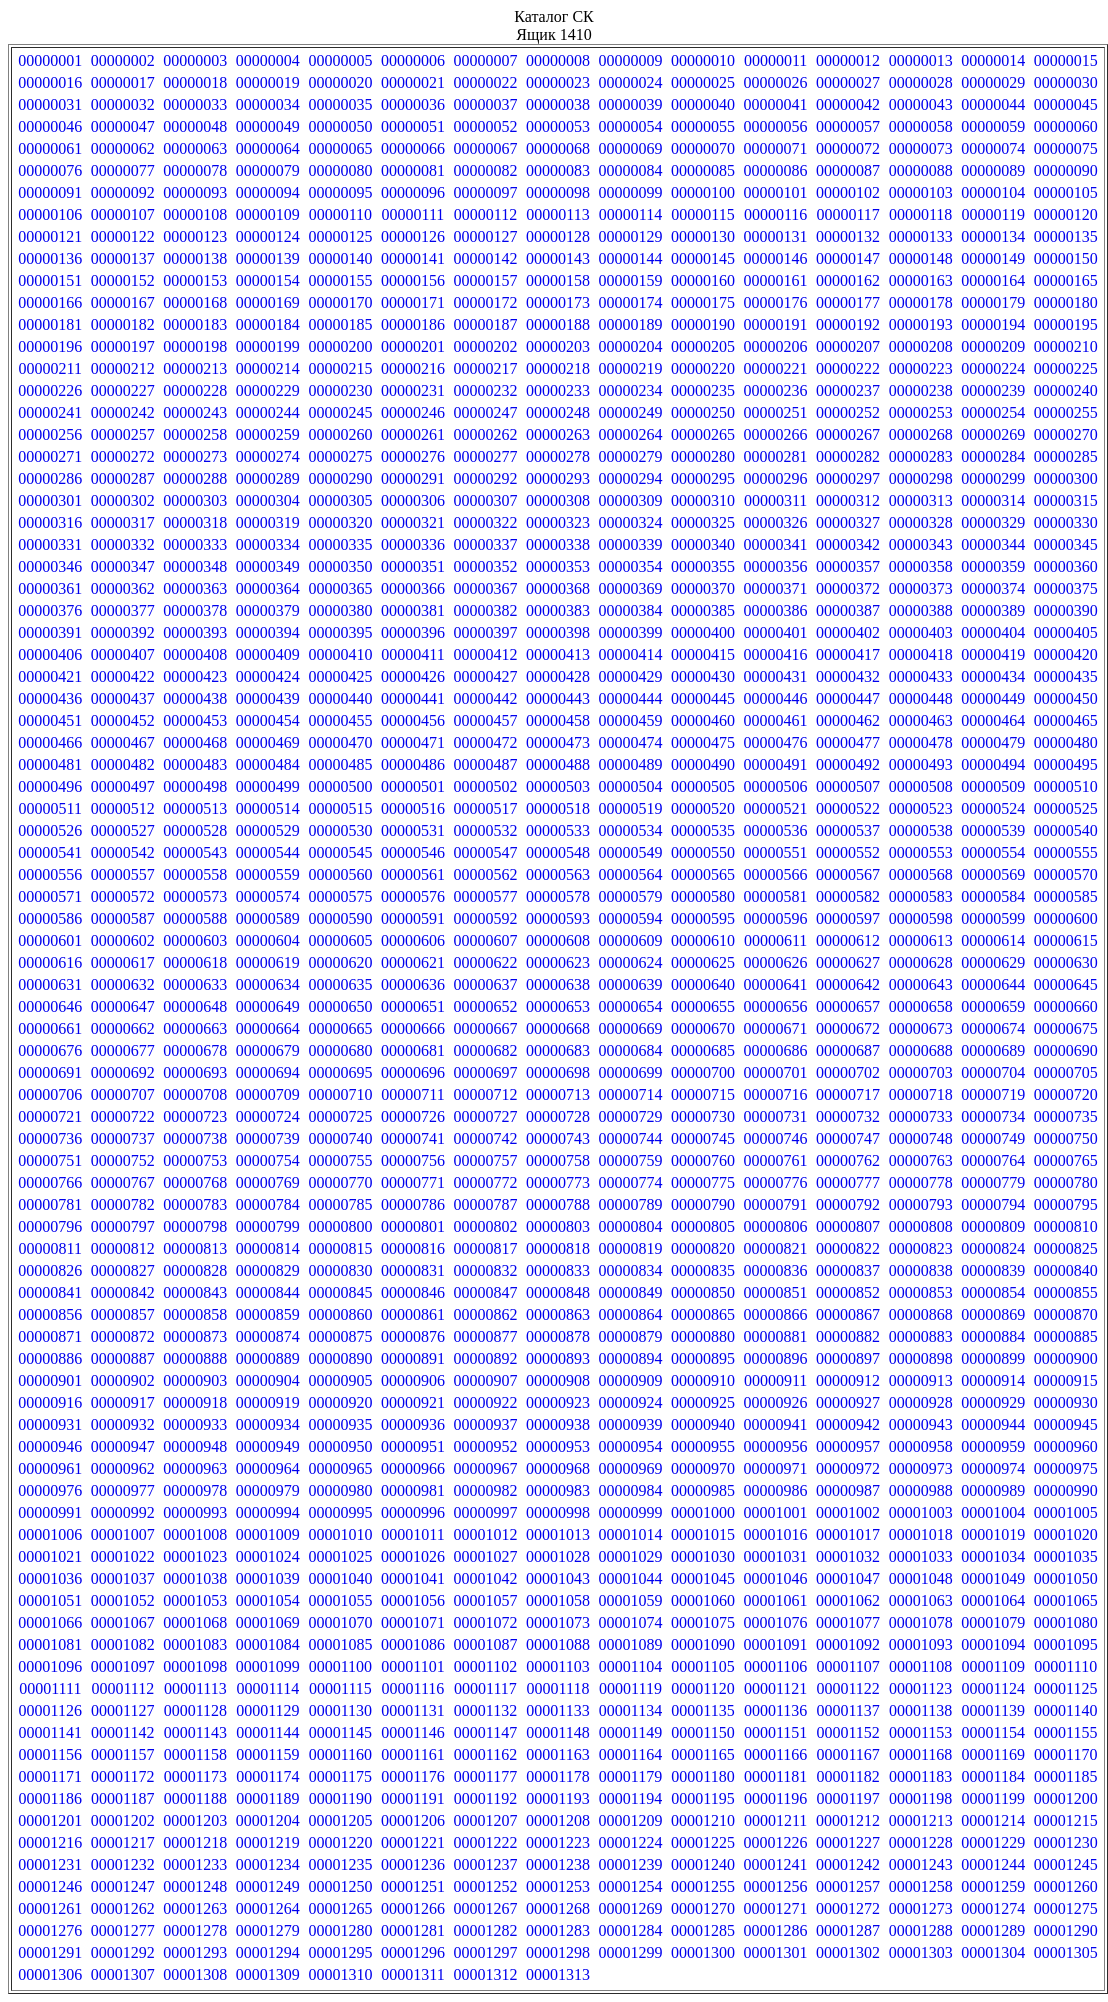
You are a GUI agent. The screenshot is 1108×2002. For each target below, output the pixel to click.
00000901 (50, 1380)
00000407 (123, 654)
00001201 (50, 1820)
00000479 (993, 742)
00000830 (340, 1270)
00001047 (848, 1578)
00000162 (848, 280)
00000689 (993, 1050)
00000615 (1066, 940)
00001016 (776, 1534)
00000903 (195, 1380)
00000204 (631, 346)
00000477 (848, 742)
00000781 (50, 1204)
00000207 (848, 346)
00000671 (776, 1028)
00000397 (485, 632)
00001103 (557, 1666)
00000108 (195, 214)
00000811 (50, 1248)
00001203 (195, 1820)
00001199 (992, 1798)
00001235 (340, 1864)
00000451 (50, 720)
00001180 (702, 1776)
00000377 (123, 610)
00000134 (993, 236)
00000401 (776, 632)
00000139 (268, 258)
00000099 (631, 192)
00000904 (268, 1380)
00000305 (340, 500)
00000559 (268, 874)
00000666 (413, 1028)
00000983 (558, 1490)
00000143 (558, 258)
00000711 (412, 1094)
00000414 (631, 654)
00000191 (776, 324)
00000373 (921, 588)
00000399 (631, 632)
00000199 (268, 346)
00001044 (631, 1578)
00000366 (413, 588)
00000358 (921, 566)
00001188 (195, 1798)
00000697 (485, 1072)
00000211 (50, 368)
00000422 (123, 676)
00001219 (268, 1842)
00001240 (703, 1864)
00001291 (50, 1952)
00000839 (993, 1270)
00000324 (631, 522)
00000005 (340, 60)
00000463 (921, 720)
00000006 (413, 60)
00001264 (268, 1908)
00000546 (413, 852)
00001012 (485, 1534)
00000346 (50, 566)
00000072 (848, 148)
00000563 (558, 874)
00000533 (558, 830)
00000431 (776, 676)
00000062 (123, 148)
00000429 (631, 676)
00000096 (413, 192)
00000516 (413, 808)
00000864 (631, 1314)
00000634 (268, 984)
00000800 (340, 1226)
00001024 (268, 1556)
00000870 (1066, 1314)
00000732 (848, 1116)
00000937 (485, 1424)
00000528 (195, 830)
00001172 (122, 1776)
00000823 (921, 1248)
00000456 (413, 720)
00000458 (558, 720)
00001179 (630, 1776)
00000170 (340, 302)
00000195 (1066, 324)
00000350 (340, 566)
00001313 (558, 1974)
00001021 (50, 1556)
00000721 (50, 1116)
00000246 (413, 412)
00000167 (123, 302)
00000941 (776, 1424)
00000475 (703, 742)
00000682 (485, 1050)
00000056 (776, 126)
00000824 (993, 1248)
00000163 (921, 280)
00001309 (268, 1974)
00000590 (340, 918)
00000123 (195, 236)
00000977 (123, 1490)
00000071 (776, 148)
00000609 (631, 940)
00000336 (413, 544)
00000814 (268, 1248)
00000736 (50, 1138)
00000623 (558, 962)
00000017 (123, 82)
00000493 (921, 764)
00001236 (413, 1864)
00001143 (195, 1732)
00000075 (1066, 148)
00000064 (268, 148)
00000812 (123, 1248)
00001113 (195, 1688)
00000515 (340, 808)
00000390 (1066, 610)
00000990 (1066, 1490)
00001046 (776, 1578)
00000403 (921, 632)
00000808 (921, 1226)
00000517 (485, 808)
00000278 (558, 456)
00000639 (631, 984)
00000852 (848, 1292)
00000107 (123, 214)
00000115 (702, 214)
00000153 (195, 280)
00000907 (485, 1380)
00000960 (1066, 1446)
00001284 (631, 1930)
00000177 (848, 302)
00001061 (776, 1600)
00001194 (630, 1798)
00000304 (268, 500)
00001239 (631, 1864)
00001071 (413, 1622)
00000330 (1066, 522)
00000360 (1066, 566)
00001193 (557, 1798)
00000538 (921, 830)
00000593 (558, 918)
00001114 (267, 1688)
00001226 (776, 1842)
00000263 (558, 434)
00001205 (340, 1820)
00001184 (992, 1776)
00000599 (993, 918)
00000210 (1066, 346)
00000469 (268, 742)
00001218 (195, 1842)
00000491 (776, 764)
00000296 (776, 478)
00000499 (268, 786)
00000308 (558, 500)
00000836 (776, 1270)
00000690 (1066, 1050)
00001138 (920, 1710)
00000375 (1066, 588)
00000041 (776, 104)
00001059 (631, 1600)
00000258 (195, 434)
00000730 (703, 1116)
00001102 (485, 1666)
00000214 (268, 368)
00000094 (268, 192)
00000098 (558, 192)
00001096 (50, 1666)
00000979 (268, 1490)
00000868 (921, 1314)
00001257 (848, 1886)
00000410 (340, 654)
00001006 (50, 1534)
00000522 (848, 808)
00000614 (993, 940)
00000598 (921, 918)
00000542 (123, 852)
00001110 (1065, 1666)
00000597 (848, 918)
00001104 (630, 1666)
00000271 (50, 456)
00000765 (1066, 1160)
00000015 (1066, 60)
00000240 (1066, 390)
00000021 (413, 82)
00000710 (340, 1094)
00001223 (558, 1842)
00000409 (268, 654)
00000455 (340, 720)
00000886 (50, 1358)
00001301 (776, 1952)
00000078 (195, 170)
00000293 (558, 478)
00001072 (485, 1622)
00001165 (702, 1754)
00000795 (1066, 1204)
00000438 (195, 698)
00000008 (558, 60)
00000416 (776, 654)
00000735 (1066, 1116)
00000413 (558, 654)
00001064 (993, 1600)
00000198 (195, 346)
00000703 (921, 1072)
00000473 (558, 742)
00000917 (123, 1402)
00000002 (123, 60)
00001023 (195, 1556)
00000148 (921, 258)
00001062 (848, 1600)
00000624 (631, 962)
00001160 (340, 1754)
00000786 (413, 1204)
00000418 (921, 654)
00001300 (703, 1952)
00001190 (340, 1798)
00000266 (776, 434)
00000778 (921, 1182)
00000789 (631, 1204)
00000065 (340, 148)
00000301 (50, 500)
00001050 (1066, 1578)
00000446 (776, 698)
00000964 (268, 1468)
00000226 (50, 390)
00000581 (776, 896)
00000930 (1066, 1402)
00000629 (993, 962)
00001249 (268, 1886)
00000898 (921, 1358)
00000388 (921, 610)
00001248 (195, 1886)
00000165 (1066, 280)
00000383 (558, 610)
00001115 (340, 1688)
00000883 (921, 1336)
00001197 (847, 1798)
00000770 (340, 1182)
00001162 (485, 1754)
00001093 (921, 1644)
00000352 (485, 566)
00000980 (340, 1490)
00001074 (631, 1622)
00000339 (631, 544)
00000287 (123, 478)
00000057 (848, 126)
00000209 (993, 346)
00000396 (413, 632)
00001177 (485, 1776)
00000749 (993, 1138)
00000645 (1066, 984)
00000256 (50, 434)
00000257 (123, 434)
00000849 (631, 1292)
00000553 (921, 852)
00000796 (50, 1226)
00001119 (630, 1688)
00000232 (485, 390)
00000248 (558, 412)
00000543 (195, 852)
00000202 (485, 346)
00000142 (485, 258)
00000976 (50, 1490)
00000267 (848, 434)
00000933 (195, 1424)
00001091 (776, 1644)
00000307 (485, 500)
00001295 (340, 1952)
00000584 (993, 896)
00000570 (1066, 874)
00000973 (921, 1468)
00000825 (1066, 1248)
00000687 (848, 1050)
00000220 (703, 368)
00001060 (703, 1600)
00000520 (703, 808)
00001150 (702, 1732)
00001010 (340, 1534)
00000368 (558, 588)
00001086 (413, 1644)
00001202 (123, 1820)
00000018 (195, 82)
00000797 (123, 1226)
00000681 (413, 1050)
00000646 (50, 1006)
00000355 (703, 566)
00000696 (413, 1072)
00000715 (703, 1094)
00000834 (631, 1270)
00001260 (1066, 1886)
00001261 (50, 1908)
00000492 (848, 764)
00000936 (413, 1424)
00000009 (631, 60)
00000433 (921, 676)
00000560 (340, 874)
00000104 (993, 192)
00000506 (776, 786)
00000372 (848, 588)
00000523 (921, 808)
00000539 (993, 830)
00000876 (413, 1336)
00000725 (340, 1116)
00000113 (557, 214)
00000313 (921, 500)
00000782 (123, 1204)
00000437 (123, 698)
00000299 (993, 478)
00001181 (775, 1776)
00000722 (123, 1116)
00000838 (921, 1270)
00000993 (195, 1512)
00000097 (485, 192)
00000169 (268, 302)
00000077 (123, 170)
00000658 (921, 1006)
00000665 (340, 1028)
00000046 (50, 126)
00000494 (993, 764)
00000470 (340, 742)
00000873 (195, 1336)
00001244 (993, 1864)
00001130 (340, 1710)
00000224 (993, 368)
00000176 (776, 302)
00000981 (413, 1490)
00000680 (340, 1050)
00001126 (50, 1710)
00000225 (1066, 368)
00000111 (413, 214)
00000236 (776, 390)
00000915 (1066, 1380)
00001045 (703, 1578)
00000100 (703, 192)
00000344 (993, 544)
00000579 (631, 896)
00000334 (268, 544)
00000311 (775, 500)
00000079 (268, 170)
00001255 (703, 1886)
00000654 (631, 1006)
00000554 (993, 852)
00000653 (558, 1006)
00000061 (50, 148)
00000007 (485, 60)
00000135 (1066, 236)
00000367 (485, 588)
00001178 (557, 1776)
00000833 (558, 1270)
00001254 (631, 1886)
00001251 (413, 1886)
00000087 (848, 170)
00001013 (558, 1534)
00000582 (848, 896)
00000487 (485, 764)
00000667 (485, 1028)
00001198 (920, 1798)
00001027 (485, 1556)
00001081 (50, 1644)
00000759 (631, 1160)
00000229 (268, 390)
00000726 (413, 1116)
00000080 (340, 170)
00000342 (848, 544)
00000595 (703, 918)
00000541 (50, 852)
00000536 (776, 830)
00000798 (195, 1226)
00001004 (993, 1512)
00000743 (558, 1138)
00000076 (50, 170)
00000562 (485, 874)
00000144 (631, 258)
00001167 (847, 1754)
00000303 (195, 500)
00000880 (703, 1336)
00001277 (123, 1930)
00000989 (993, 1490)
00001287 (848, 1930)
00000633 (195, 984)
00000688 (921, 1050)
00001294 (268, 1952)
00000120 (1066, 214)
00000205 (703, 346)
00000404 (993, 632)
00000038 (558, 104)
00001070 (340, 1622)
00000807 (848, 1226)
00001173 (195, 1776)
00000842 (123, 1292)
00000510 (1066, 786)
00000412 (485, 654)
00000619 (268, 962)
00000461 (776, 720)
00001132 (485, 1710)
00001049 (993, 1578)
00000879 (631, 1336)
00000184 (268, 324)
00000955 (703, 1446)
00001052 (123, 1600)
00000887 (123, 1358)
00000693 (195, 1072)
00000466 (50, 742)
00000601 (50, 940)
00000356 (776, 566)
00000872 (123, 1336)
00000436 (50, 698)
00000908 (558, 1380)
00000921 (413, 1402)
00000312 (848, 500)
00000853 (921, 1292)
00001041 (413, 1578)
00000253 (921, 412)
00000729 (631, 1116)
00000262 (485, 434)
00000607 (485, 940)
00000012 (848, 60)
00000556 (50, 874)
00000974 (993, 1468)
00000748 (921, 1138)
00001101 (412, 1666)
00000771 (413, 1182)
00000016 (50, 82)
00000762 (848, 1160)
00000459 (631, 720)
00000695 (340, 1072)
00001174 (267, 1776)
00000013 (921, 60)
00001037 (123, 1578)
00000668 (558, 1028)
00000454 (268, 720)
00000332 (123, 544)
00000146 (776, 258)
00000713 (558, 1094)
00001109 (992, 1666)
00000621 (413, 962)
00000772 (485, 1182)
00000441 (413, 698)
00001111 (50, 1688)
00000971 (776, 1468)
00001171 (50, 1776)
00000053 (558, 126)
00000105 (1066, 192)
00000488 (558, 764)
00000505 (703, 786)
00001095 (1066, 1644)
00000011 (775, 60)
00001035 (1066, 1556)
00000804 (631, 1226)
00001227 (848, 1842)
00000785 (340, 1204)
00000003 (195, 60)
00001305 (1066, 1952)
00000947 (123, 1446)
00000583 (921, 896)
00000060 (1066, 126)
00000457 (485, 720)
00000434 (993, 676)
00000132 (848, 236)
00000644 (993, 984)
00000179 (993, 302)
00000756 (413, 1160)
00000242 (123, 412)
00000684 (631, 1050)
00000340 (703, 544)
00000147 (848, 258)
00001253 (558, 1886)
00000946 (50, 1446)
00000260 (340, 434)
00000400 (703, 632)
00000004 (268, 60)
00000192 (848, 324)
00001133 (557, 1710)
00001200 (1066, 1798)
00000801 (413, 1226)
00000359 (993, 566)
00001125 (1065, 1688)
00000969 (631, 1468)
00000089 (993, 170)
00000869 (993, 1314)
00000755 (340, 1160)
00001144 (267, 1732)
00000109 (268, 214)
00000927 (848, 1402)
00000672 (848, 1028)
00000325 (703, 522)
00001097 (123, 1666)
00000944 (993, 1424)
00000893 (558, 1358)
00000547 (485, 852)
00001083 (195, 1644)
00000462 (848, 720)
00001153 (920, 1732)
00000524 (993, 808)
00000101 (776, 192)
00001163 (557, 1754)
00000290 (340, 478)
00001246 (50, 1886)
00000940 (703, 1424)
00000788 (558, 1204)
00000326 (776, 522)
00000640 (703, 984)
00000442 (485, 698)
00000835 (703, 1270)
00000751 (50, 1160)
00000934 (268, 1424)
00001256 (776, 1886)
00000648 (195, 1006)
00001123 (920, 1688)
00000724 (268, 1116)
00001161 (412, 1754)
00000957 (848, 1446)
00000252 (848, 412)
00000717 (848, 1094)
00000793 (921, 1204)
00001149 (630, 1732)
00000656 (776, 1006)
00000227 (123, 390)
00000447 (848, 698)
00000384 (631, 610)
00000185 (340, 324)
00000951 (413, 1446)
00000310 (703, 500)
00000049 (268, 126)
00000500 (340, 786)
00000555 (1066, 852)
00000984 (631, 1490)
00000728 (558, 1116)
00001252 (485, 1886)
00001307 (123, 1974)
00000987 (848, 1490)
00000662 (123, 1028)
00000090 (1066, 170)
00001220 (340, 1842)
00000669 (631, 1028)
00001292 (123, 1952)
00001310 (340, 1974)
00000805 (703, 1226)
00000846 (413, 1292)
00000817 (485, 1248)
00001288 (921, 1930)
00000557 (123, 874)
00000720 (1066, 1094)
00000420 (1066, 654)
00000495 (1066, 764)
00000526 (50, 830)
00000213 (195, 368)
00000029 (993, 82)
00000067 (485, 148)
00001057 (485, 1600)
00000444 (631, 698)
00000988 (921, 1490)
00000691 (50, 1072)
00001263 (195, 1908)
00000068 (558, 148)
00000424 (268, 676)
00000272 (123, 456)
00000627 (848, 962)
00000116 (775, 214)
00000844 (268, 1292)
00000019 (268, 82)
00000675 (1066, 1028)
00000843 (195, 1292)
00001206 (413, 1820)
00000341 (776, 544)
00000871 (50, 1336)
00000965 (340, 1468)
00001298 (558, 1952)
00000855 (1066, 1292)
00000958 (921, 1446)
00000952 (485, 1446)
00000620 (340, 962)
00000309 (631, 500)
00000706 (50, 1094)
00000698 (558, 1072)
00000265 (703, 434)
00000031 (50, 104)
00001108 (920, 1666)
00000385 (703, 610)
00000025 (703, 82)
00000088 (921, 170)
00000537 (848, 830)
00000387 (848, 610)
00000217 (485, 368)
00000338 (558, 544)
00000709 (268, 1094)
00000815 (340, 1248)
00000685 (703, 1050)
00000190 (703, 324)
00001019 (993, 1534)
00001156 (50, 1754)
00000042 (848, 104)
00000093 (195, 192)
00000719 (993, 1094)
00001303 (921, 1952)
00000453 (195, 720)
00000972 (848, 1468)
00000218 (558, 368)
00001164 (630, 1754)
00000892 (485, 1358)
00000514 (268, 808)
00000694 (268, 1072)
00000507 (848, 786)
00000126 (413, 236)
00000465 (1066, 720)
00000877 (485, 1336)
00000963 (195, 1468)
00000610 (703, 940)
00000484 (268, 764)
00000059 (993, 126)
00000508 (921, 786)
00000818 (558, 1248)
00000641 (776, 984)
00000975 (1066, 1468)
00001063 (921, 1600)
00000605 (340, 940)
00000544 (268, 852)
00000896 (776, 1358)
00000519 (631, 808)
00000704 (993, 1072)
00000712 (485, 1094)
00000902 (123, 1380)
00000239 (993, 390)
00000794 (993, 1204)
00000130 (703, 236)
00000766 (50, 1182)
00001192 (485, 1798)
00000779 (993, 1182)
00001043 (558, 1578)
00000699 (631, 1072)
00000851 (776, 1292)
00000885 (1066, 1336)
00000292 (485, 478)
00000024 (631, 82)
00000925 (703, 1402)
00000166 (50, 302)
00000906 (413, 1380)
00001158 (195, 1754)
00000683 (558, 1050)
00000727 (485, 1116)
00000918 (195, 1402)
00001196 (775, 1798)
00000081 (413, 170)
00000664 (268, 1028)
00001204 (268, 1820)
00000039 (631, 104)
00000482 (123, 764)
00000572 (123, 896)
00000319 (268, 522)
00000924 (631, 1402)
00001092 (848, 1644)
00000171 (413, 302)
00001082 (123, 1644)
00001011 (412, 1534)
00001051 (50, 1600)
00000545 (340, 852)
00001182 (847, 1776)
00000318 (195, 522)
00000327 (848, 522)
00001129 (267, 1710)
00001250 (340, 1886)
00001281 (413, 1930)
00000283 (921, 456)
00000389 (993, 610)
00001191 (412, 1798)
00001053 (195, 1600)
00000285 (1066, 456)
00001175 (340, 1776)
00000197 (123, 346)
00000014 (993, 60)
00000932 (123, 1424)
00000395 (340, 632)
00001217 (123, 1842)
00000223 (921, 368)
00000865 (703, 1314)
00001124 (992, 1688)
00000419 (993, 654)
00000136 (50, 258)
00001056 (413, 1600)
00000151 (50, 280)
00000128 (558, 236)
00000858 (195, 1314)
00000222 (848, 368)
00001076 (776, 1622)
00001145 (340, 1732)
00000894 (631, 1358)
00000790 (703, 1204)
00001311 (412, 1974)
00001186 (50, 1798)
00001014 (631, 1534)
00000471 (413, 742)
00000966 (413, 1468)
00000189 (631, 324)
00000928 (921, 1402)
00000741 (413, 1138)
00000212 (123, 368)
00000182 (123, 324)
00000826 (50, 1270)
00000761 (776, 1160)
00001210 (703, 1820)
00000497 (123, 786)
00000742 (485, 1138)
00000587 (123, 918)
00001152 (847, 1732)
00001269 (631, 1908)
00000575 (340, 896)
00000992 (123, 1512)
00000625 (703, 962)
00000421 (50, 676)
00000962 (123, 1468)
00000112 (485, 214)
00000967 (485, 1468)
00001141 (50, 1732)
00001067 (123, 1622)
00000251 (776, 412)
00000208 (921, 346)
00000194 (993, 324)
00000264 (631, 434)
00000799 (268, 1226)
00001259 (993, 1886)
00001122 (847, 1688)
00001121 (775, 1688)
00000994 (268, 1512)
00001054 (268, 1600)
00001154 (992, 1732)
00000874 (268, 1336)
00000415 (703, 654)
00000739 (268, 1138)
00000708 (195, 1094)
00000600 (1066, 918)
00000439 (268, 698)
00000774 (631, 1182)
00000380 (340, 610)
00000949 (268, 1446)
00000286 (50, 478)
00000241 (50, 412)
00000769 (268, 1182)
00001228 (921, 1842)
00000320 (340, 522)
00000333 (195, 544)
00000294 (631, 478)
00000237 (848, 390)
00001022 (123, 1556)
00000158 (558, 280)
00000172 (485, 302)
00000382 (485, 610)
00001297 (485, 1952)
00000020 (340, 82)
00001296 (413, 1952)
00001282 (485, 1930)
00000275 (340, 456)
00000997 (485, 1512)
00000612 (848, 940)
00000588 (195, 918)
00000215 (340, 368)
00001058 (558, 1600)
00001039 (268, 1578)
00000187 (485, 324)
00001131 (412, 1710)
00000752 (123, 1160)
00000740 (340, 1138)
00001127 (122, 1710)
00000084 (631, 170)
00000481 (50, 764)
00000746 (776, 1138)
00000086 (776, 170)
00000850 (703, 1292)
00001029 (631, 1556)
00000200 (340, 346)
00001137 (847, 1710)
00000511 (50, 808)
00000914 (993, 1380)
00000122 (123, 236)
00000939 (631, 1424)
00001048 (921, 1578)
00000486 (413, 764)
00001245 (1066, 1864)
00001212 (848, 1820)
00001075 (703, 1622)
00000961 (50, 1468)
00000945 (1066, 1424)
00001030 (703, 1556)
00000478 (921, 742)
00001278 (195, 1930)
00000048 (195, 126)
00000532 (485, 830)
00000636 (413, 984)
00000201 (413, 346)
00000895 (703, 1358)
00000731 (776, 1116)
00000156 (413, 280)
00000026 (776, 82)
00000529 (268, 830)
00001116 (413, 1688)
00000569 (993, 874)
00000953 (558, 1446)
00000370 (703, 588)
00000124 (268, 236)
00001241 (776, 1864)
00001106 (775, 1666)
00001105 (702, 1666)
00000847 (485, 1292)
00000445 (703, 698)
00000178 (921, 302)
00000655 (703, 1006)
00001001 (776, 1512)
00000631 (50, 984)
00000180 (1066, 302)
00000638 (558, 984)
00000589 (268, 918)
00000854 (993, 1292)
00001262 (123, 1908)
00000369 (631, 588)
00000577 (485, 896)
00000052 (485, 126)
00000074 (993, 148)
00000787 (485, 1204)
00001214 (993, 1820)
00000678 (195, 1050)
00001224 (631, 1842)
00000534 (631, 830)
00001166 (775, 1754)
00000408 (195, 654)
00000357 (848, 566)
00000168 (195, 302)
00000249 (631, 412)
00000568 (921, 874)
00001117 (485, 1688)
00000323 (558, 522)
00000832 (485, 1270)
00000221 (776, 368)
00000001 (50, 60)
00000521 (776, 808)
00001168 (920, 1754)
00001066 (50, 1622)
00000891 (413, 1358)
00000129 (631, 236)
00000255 (1066, 412)
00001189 (267, 1798)
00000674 (993, 1028)
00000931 (50, 1424)
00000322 (485, 522)
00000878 (558, 1336)
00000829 (268, 1270)
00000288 (195, 478)
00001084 (268, 1644)
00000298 (921, 478)
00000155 (340, 280)
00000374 (993, 588)
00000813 (195, 1248)
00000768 (195, 1182)
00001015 (703, 1534)
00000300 (1066, 478)
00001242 (848, 1864)
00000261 (413, 434)
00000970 (703, 1468)
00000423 (195, 676)
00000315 (1066, 500)
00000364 (268, 588)
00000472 (485, 742)
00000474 (631, 742)
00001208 (558, 1820)
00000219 (631, 368)
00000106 (50, 214)
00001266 (413, 1908)
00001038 (195, 1578)
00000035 (340, 104)
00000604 (268, 940)
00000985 (703, 1490)
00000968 (558, 1468)
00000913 (921, 1380)
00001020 (1066, 1534)
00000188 (558, 324)
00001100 (340, 1666)
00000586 (50, 918)
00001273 (921, 1908)
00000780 (1066, 1182)
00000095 (340, 192)
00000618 (195, 962)
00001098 (195, 1666)
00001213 (921, 1820)
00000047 (123, 126)
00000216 (413, 368)
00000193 (921, 324)
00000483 (195, 764)
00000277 (485, 456)
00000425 (340, 676)
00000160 (703, 280)
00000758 (558, 1160)
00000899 (993, 1358)
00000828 (195, 1270)
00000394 (268, 632)
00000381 (413, 610)
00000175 (703, 302)
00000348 (195, 566)
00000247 (485, 412)
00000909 (631, 1380)
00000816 (413, 1248)
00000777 (848, 1182)
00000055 (703, 126)
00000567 (848, 874)
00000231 (413, 390)
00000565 (703, 874)
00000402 (848, 632)
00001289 (993, 1930)
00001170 (1065, 1754)
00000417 (848, 654)
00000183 (195, 324)
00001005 (1066, 1512)
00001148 (557, 1732)
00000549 (631, 852)
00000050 (340, 126)
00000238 (921, 390)
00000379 (268, 610)
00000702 (848, 1072)
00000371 (776, 588)
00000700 (703, 1072)
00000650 (340, 1006)
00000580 (703, 896)
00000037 (485, 104)
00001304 (993, 1952)
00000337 (485, 544)
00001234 (268, 1864)
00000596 (776, 918)
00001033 (921, 1556)
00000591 (413, 918)
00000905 (340, 1380)
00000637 (485, 984)
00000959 (993, 1446)
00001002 (848, 1512)
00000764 (993, 1160)
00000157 (485, 280)
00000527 (123, 830)
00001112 (122, 1688)
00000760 (703, 1160)
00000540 (1066, 830)
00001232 (123, 1864)
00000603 (195, 940)
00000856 (50, 1314)
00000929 (993, 1402)
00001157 (122, 1754)
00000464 (993, 720)
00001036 (50, 1578)
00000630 (1066, 962)
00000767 (123, 1182)
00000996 (413, 1512)
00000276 (413, 456)
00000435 (1066, 676)
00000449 (993, 698)
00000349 (268, 566)
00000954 (631, 1446)
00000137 (123, 258)
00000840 (1066, 1270)
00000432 (848, 676)
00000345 (1066, 544)
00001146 (412, 1732)
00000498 (195, 786)
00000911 (775, 1380)
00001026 (413, 1556)
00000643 (921, 984)
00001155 (1065, 1732)
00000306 (413, 500)
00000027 (848, 82)
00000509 (993, 786)
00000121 (50, 236)
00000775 (703, 1182)
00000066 (413, 148)
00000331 (50, 544)
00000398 (558, 632)
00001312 (485, 1974)
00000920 (340, 1402)
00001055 (340, 1600)
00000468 (195, 742)
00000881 (776, 1336)
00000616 (50, 962)
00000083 (558, 170)
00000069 (631, 148)
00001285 (703, 1930)
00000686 (776, 1050)
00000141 (413, 258)
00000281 (776, 456)
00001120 (702, 1688)
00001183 (920, 1776)
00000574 (268, 896)
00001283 (558, 1930)
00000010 (703, 60)
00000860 (340, 1314)
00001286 (776, 1930)
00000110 (340, 214)
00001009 (268, 1534)
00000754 (268, 1160)
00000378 (195, 610)
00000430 (703, 676)
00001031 (776, 1556)
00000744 (631, 1138)
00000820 (703, 1248)
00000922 (485, 1402)
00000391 (50, 632)
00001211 (775, 1820)
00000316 (50, 522)
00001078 (921, 1622)
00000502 (485, 786)
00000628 (921, 962)
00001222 (485, 1842)
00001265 (340, 1908)
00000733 (921, 1116)
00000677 (123, 1050)
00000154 (268, 280)
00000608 (558, 940)
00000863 (558, 1314)
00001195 (702, 1798)
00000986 (776, 1490)
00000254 (993, 412)
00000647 (123, 1006)
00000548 (558, 852)
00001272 (848, 1908)
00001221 (413, 1842)
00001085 (340, 1644)
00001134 (630, 1710)
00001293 (195, 1952)
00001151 (775, 1732)
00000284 (993, 456)
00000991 (50, 1512)
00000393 (195, 632)
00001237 (485, 1864)
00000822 (848, 1248)
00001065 (1066, 1600)
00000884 (993, 1336)
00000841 (50, 1292)
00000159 (631, 280)
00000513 (195, 808)
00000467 (123, 742)
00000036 (413, 104)
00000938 (558, 1424)
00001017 (848, 1534)
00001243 (921, 1864)
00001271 (776, 1908)
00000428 (558, 676)
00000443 (558, 698)
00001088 (558, 1644)
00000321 (413, 522)
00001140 (1065, 1710)
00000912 (848, 1380)
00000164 (993, 280)
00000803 (558, 1226)
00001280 (340, 1930)
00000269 (993, 434)
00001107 (847, 1666)
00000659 (993, 1006)
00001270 (703, 1908)
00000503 (558, 786)
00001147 (485, 1732)
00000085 (703, 170)
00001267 (485, 1908)
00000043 (921, 104)
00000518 (558, 808)
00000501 (413, 786)
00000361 (50, 588)
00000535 (703, 830)
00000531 (413, 830)
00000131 (776, 236)
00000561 (413, 874)
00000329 (993, 522)
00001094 (993, 1644)
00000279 (631, 456)
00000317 (123, 522)
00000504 (631, 786)
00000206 (776, 346)
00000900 (1066, 1358)
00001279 (268, 1930)
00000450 (1066, 698)
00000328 (921, 522)
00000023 (558, 82)
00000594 (631, 918)
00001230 (1066, 1842)
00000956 (776, 1446)
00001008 (195, 1534)
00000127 (485, 236)
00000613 (921, 940)
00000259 (268, 434)
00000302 (123, 500)
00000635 (340, 984)
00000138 (195, 258)
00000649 (268, 1006)
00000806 (776, 1226)
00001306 (50, 1974)
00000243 (195, 412)
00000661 (50, 1028)
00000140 (340, 258)
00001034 (993, 1556)
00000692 (123, 1072)
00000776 (776, 1182)
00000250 (703, 412)
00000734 (993, 1116)
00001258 (921, 1886)
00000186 (413, 324)
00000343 (921, 544)
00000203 (558, 346)
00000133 (921, 236)
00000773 (558, 1182)
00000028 (921, 82)
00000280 (703, 456)
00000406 (50, 654)
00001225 (703, 1842)
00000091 (50, 192)
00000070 (703, 148)
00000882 (848, 1336)
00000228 (195, 390)
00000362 (123, 588)
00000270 (1066, 434)
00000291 (413, 478)
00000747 (848, 1138)
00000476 (776, 742)
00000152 (123, 280)
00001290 (1066, 1930)
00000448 (921, 698)
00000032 (123, 104)
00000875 (340, 1336)
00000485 (340, 764)
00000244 (268, 412)
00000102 (848, 192)
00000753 (195, 1160)
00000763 (921, 1160)
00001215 (1066, 1820)
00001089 (631, 1644)
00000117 (847, 214)
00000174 (631, 302)
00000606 (413, 940)
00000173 (558, 302)
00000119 (992, 214)
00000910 (703, 1380)
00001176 (412, 1776)
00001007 (123, 1534)
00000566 (776, 874)
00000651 (413, 1006)
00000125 (340, 236)
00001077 (848, 1622)
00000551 (776, 852)
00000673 (921, 1028)
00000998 (558, 1512)
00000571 (50, 896)
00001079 (993, 1622)
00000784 (268, 1204)
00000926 (776, 1402)
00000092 (123, 192)
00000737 (123, 1138)
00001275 (1066, 1908)
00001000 (703, 1512)
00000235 (703, 390)
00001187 (122, 1798)
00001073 (558, 1622)
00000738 (195, 1138)
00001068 (195, 1622)
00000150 (1066, 258)
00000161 (776, 280)
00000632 (123, 984)
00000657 (848, 1006)
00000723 (195, 1116)
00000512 (123, 808)
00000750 (1066, 1138)
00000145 (703, 258)
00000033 (195, 104)
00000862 (485, 1314)
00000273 (195, 456)
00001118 (558, 1688)
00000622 (485, 962)
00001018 (921, 1534)
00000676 (50, 1050)
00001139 (992, 1710)
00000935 (340, 1424)
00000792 (848, 1204)
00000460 (703, 720)
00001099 (268, 1666)
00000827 (123, 1270)
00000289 (268, 478)
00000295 (703, 478)
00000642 (848, 984)
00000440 (340, 698)
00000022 (485, 82)
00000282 (848, 456)
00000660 (1066, 1006)
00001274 (993, 1908)
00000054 (631, 126)
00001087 (485, 1644)
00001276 (50, 1930)
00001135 (702, 1710)
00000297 (848, 478)
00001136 (775, 1710)
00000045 (1066, 104)
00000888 (195, 1358)
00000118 (920, 214)
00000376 (50, 610)
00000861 (413, 1314)
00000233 (558, 390)
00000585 (1066, 896)
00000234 (631, 390)
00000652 (485, 1006)
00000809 (993, 1226)
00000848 (558, 1292)
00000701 (776, 1072)
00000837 (848, 1270)
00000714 (631, 1094)
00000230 (340, 390)
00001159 (267, 1754)
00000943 (921, 1424)
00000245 (340, 412)
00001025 (340, 1556)
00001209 (631, 1820)
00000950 (340, 1446)
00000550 (703, 852)
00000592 (485, 918)
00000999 (631, 1512)
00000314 (993, 500)
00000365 (340, 588)
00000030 (1066, 82)
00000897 (848, 1358)
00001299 (631, 1952)
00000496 (50, 786)
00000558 (195, 874)
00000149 (993, 258)
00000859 (268, 1314)
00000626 (776, 962)
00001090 (703, 1644)
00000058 (921, 126)
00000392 (123, 632)
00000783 (195, 1204)
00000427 (485, 676)
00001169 (992, 1754)
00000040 (703, 104)
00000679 (268, 1050)
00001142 (122, 1732)
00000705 (1066, 1072)
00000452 (123, 720)
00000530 (340, 830)
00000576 (413, 896)
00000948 (195, 1446)
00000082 (485, 170)
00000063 (195, 148)
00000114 (630, 214)
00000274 (268, 456)
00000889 (268, 1358)
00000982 (485, 1490)
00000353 (558, 566)
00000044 (993, 104)
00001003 (921, 1512)
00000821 (776, 1248)
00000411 (412, 654)
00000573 (195, 896)
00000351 (413, 566)
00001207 (485, 1820)
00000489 (631, 764)
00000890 (340, 1358)
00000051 (413, 126)
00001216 (50, 1842)
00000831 (413, 1270)
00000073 (921, 148)
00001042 (485, 1578)
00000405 (1066, 632)
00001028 (558, 1556)
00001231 (50, 1864)
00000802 (485, 1226)
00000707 (123, 1094)
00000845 (340, 1292)
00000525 (1066, 808)
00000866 (776, 1314)
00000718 (921, 1094)
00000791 (776, 1204)
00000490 (703, 764)
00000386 (776, 610)
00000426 (413, 676)
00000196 (50, 346)
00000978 (195, 1490)
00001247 (123, 1886)
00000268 (921, 434)
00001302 (848, 1952)
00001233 (195, 1864)
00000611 (775, 940)
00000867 (848, 1314)
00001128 (195, 1710)
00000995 (340, 1512)
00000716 (776, 1094)
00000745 (703, 1138)
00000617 (123, 962)
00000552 (848, 852)
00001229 (993, 1842)
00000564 (631, 874)
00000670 (703, 1028)
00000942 (848, 1424)
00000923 (558, 1402)
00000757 (485, 1160)
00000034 (268, 104)
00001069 (268, 1622)
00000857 (123, 1314)
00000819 (631, 1248)
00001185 (1065, 1776)
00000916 (50, 1402)
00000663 (195, 1028)
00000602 (123, 940)
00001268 (558, 1908)
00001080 (1066, 1622)
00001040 (340, 1578)
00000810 (1066, 1226)
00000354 (631, 566)
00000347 (123, 566)
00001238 (558, 1864)
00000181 (50, 324)
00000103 (921, 192)
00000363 (195, 588)
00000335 (340, 544)
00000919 (268, 1402)
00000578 (558, 896)
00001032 (848, 1556)
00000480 (1066, 742)
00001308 (195, 1974)
